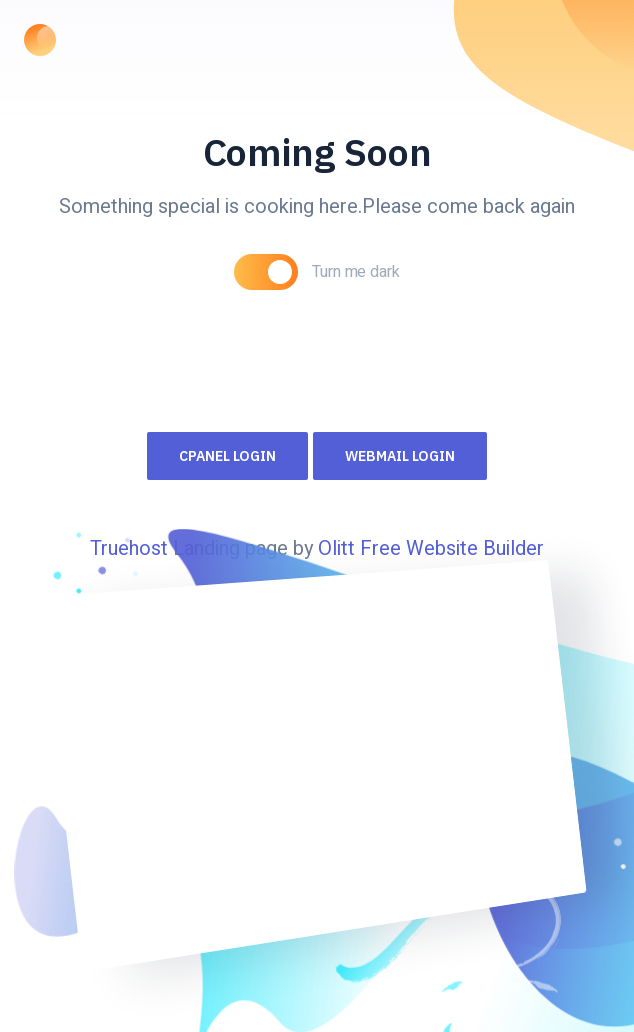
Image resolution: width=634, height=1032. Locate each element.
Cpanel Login (227, 456)
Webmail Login (400, 456)
